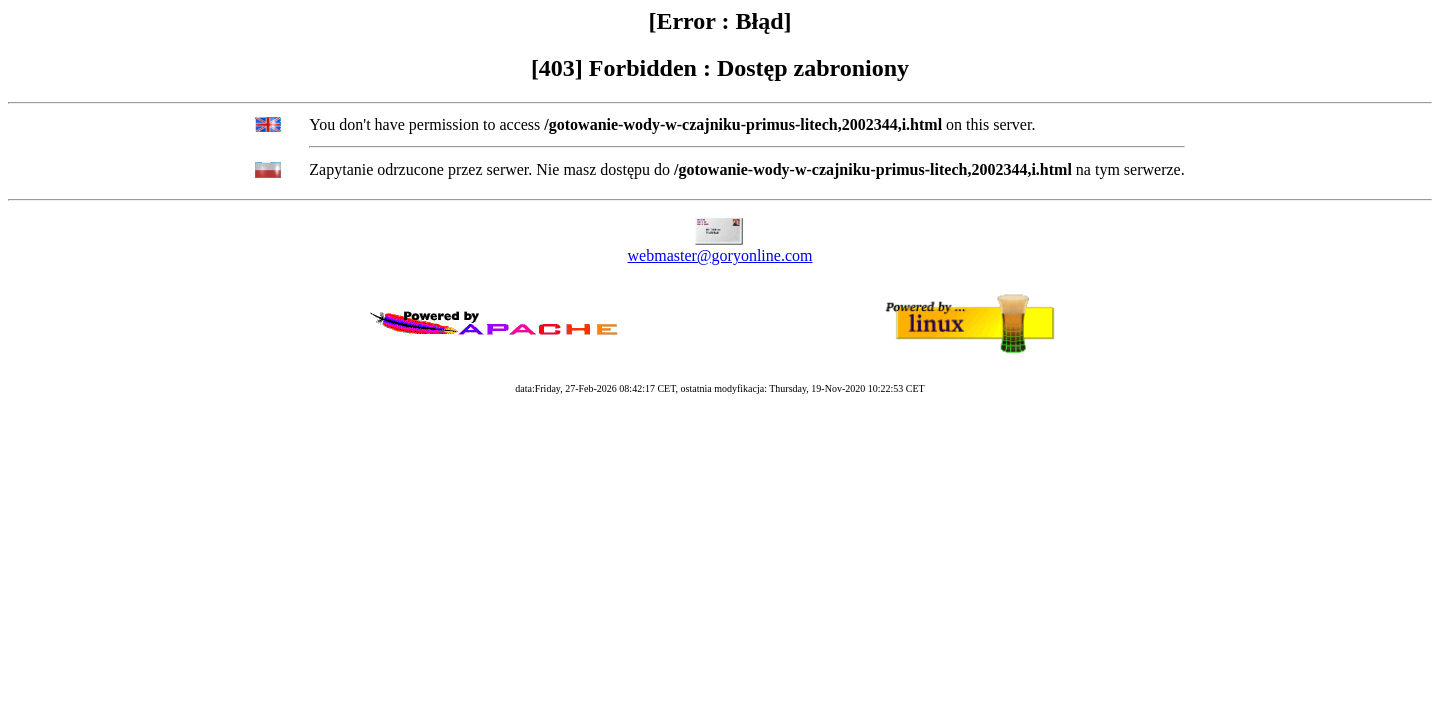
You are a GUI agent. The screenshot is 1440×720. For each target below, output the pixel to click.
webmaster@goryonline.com (720, 255)
